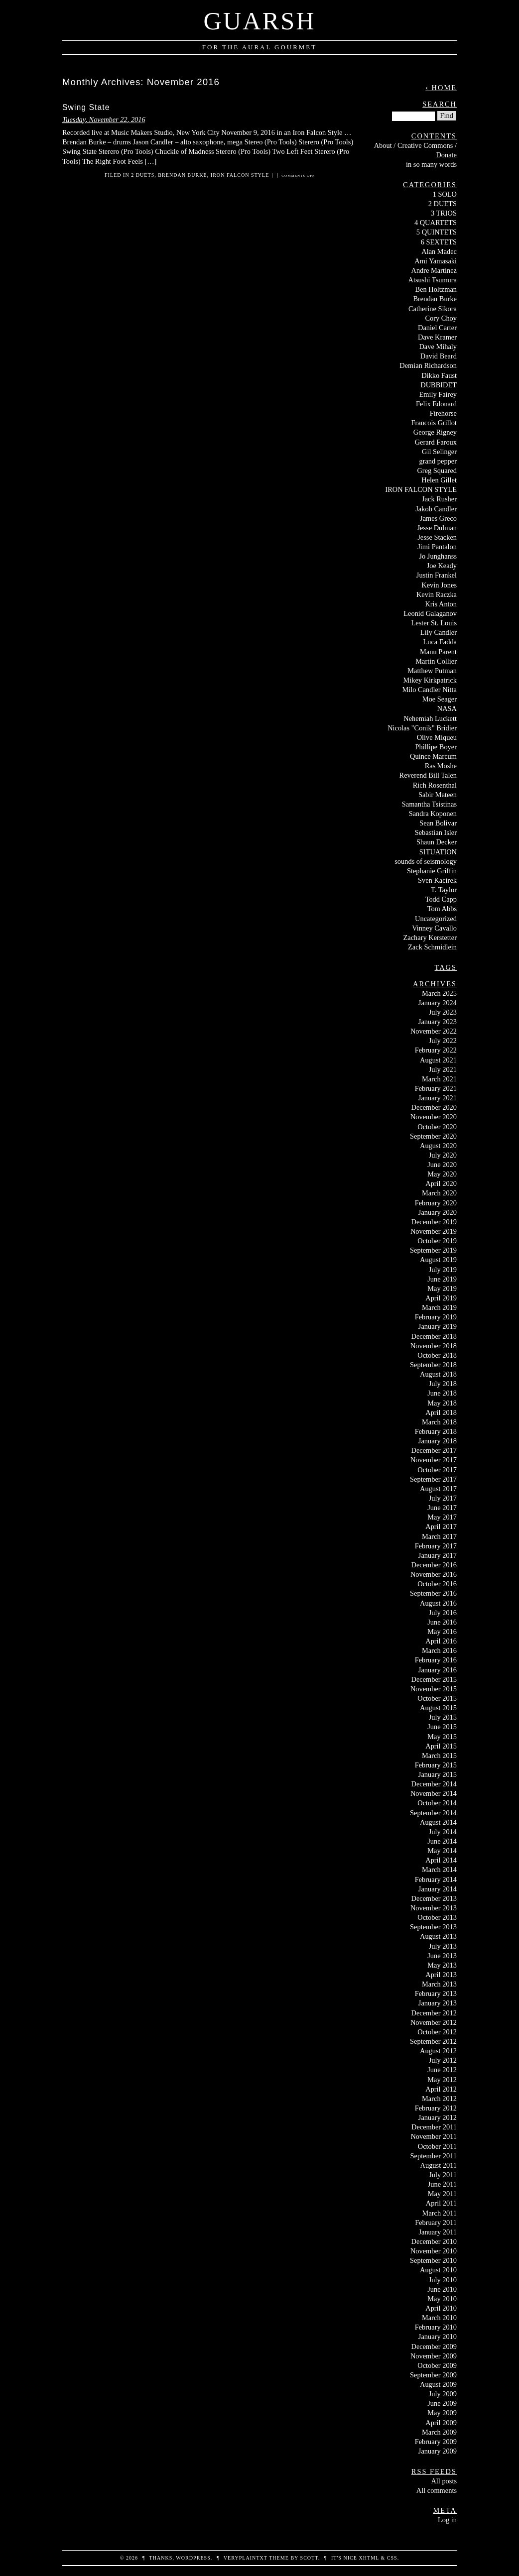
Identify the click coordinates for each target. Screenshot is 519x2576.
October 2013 (437, 1917)
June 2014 (442, 1841)
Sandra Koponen (433, 814)
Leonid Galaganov (430, 613)
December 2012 (434, 2013)
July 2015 (443, 1717)
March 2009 (439, 2432)
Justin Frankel (436, 575)
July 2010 (443, 2280)
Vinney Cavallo (434, 928)
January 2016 (437, 1670)
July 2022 (443, 1041)
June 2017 (442, 1508)
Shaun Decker (436, 842)
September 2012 (433, 2041)
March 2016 (439, 1650)
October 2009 (437, 2365)
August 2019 (438, 1260)
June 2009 (442, 2403)
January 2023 (437, 1022)
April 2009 (441, 2423)
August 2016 (438, 1603)
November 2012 (433, 2022)
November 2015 (433, 1689)
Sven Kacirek (437, 880)
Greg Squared (437, 470)
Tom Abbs (442, 909)
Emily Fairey (438, 394)
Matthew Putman (432, 671)
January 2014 (437, 1889)
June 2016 (442, 1622)
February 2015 (436, 1765)
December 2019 (434, 1222)
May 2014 (442, 1851)
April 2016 (441, 1641)
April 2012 (441, 2089)
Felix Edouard (436, 404)
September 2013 (433, 1927)
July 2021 (443, 1069)
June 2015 (442, 1727)
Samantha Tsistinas (429, 804)
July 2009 (443, 2394)
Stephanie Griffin (432, 871)
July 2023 (443, 1012)
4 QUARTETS (435, 223)
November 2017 (433, 1460)
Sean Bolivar (438, 823)
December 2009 (434, 2346)
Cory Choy (441, 318)
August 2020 (438, 1146)
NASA (447, 708)
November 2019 (433, 1231)
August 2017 (438, 1489)
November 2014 (433, 1793)
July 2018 (443, 1384)
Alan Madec (439, 251)
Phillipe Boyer (436, 747)
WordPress (193, 2558)
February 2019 (436, 1317)
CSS (392, 2558)
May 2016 (442, 1632)
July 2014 (443, 1832)
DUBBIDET (438, 385)
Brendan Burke (182, 175)
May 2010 (442, 2299)
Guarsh (259, 21)
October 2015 (437, 1698)
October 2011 (437, 2146)
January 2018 (437, 1441)
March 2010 (439, 2318)
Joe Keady (442, 566)
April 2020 (441, 1183)
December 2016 (434, 1565)
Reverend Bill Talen (428, 775)
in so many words (431, 164)
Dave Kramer (437, 337)
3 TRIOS (444, 213)
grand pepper (438, 461)
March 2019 (439, 1307)
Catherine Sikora (432, 309)
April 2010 (441, 2308)
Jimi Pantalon (437, 547)
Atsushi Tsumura (432, 280)
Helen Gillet (439, 480)
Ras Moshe (441, 766)
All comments (436, 2490)
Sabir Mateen (437, 795)
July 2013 (443, 1946)
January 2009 (437, 2451)
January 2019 (437, 1326)
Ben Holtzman (436, 289)
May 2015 (442, 1737)
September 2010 (433, 2260)
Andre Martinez (434, 270)
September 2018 (433, 1365)
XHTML (369, 2558)
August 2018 (438, 1374)
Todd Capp (441, 899)
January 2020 (437, 1212)
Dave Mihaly (438, 347)
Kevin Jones (439, 585)
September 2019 (433, 1250)
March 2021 (439, 1079)
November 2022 (433, 1031)
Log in (447, 2520)
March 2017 (439, 1536)
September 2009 (433, 2375)
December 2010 (434, 2241)
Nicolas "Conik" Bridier (422, 728)
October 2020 (437, 1127)
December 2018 (434, 1336)
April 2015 (441, 1746)
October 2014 (437, 1803)
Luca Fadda (440, 642)
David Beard (438, 356)
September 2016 (433, 1593)
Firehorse (443, 413)
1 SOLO (445, 194)
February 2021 (436, 1088)
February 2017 (436, 1546)
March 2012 (439, 2099)
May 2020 (442, 1174)
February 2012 (436, 2108)
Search (439, 104)
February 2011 (436, 2222)
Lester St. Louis (434, 623)
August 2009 (438, 2384)
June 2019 (442, 1279)
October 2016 (437, 1584)
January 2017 (437, 1555)
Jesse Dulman (437, 528)
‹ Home (441, 88)
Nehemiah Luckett (430, 718)
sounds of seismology (425, 861)
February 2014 (436, 1879)
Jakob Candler (436, 509)
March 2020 (439, 1193)
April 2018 (441, 1412)
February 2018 (436, 1431)
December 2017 (434, 1450)
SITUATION (438, 852)
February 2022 (436, 1050)
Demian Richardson (428, 365)
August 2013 (438, 1936)
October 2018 (437, 1355)
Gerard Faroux (436, 442)
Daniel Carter (437, 328)
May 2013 (442, 1965)
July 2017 (443, 1498)
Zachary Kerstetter (430, 937)
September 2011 (433, 2156)
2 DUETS (142, 175)
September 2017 (433, 1479)
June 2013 (442, 1956)
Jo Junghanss (438, 556)
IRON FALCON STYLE (240, 175)
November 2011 (433, 2136)
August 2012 (438, 2051)
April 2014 (441, 1860)
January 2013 (437, 2003)
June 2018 (442, 1393)
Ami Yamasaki (435, 261)
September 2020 (433, 1136)
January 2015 (437, 1774)
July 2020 (443, 1155)
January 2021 (437, 1098)
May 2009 (442, 2413)
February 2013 (436, 1993)
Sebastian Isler (436, 832)
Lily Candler (438, 632)
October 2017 (437, 1470)
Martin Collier (436, 661)
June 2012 (442, 2070)
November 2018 (433, 1346)
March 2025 (439, 993)
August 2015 (438, 1708)
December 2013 (434, 1898)
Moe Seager (439, 699)
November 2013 (433, 1908)
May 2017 (442, 1517)
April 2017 (441, 1526)
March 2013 (439, 1984)
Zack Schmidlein (432, 947)
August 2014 (438, 1822)
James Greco (438, 518)
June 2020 (442, 1165)
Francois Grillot (434, 423)
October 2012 (437, 2032)
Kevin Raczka (436, 594)
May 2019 (442, 1288)
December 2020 (434, 1107)
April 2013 (441, 1975)
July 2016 (443, 1613)
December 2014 (434, 1784)
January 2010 (437, 2337)
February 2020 (436, 1203)
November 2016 (433, 1574)
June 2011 (442, 2184)
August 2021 (438, 1060)
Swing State (86, 107)
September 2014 (433, 1813)
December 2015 (434, 1679)
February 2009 (436, 2442)
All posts (444, 2481)
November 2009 (433, 2356)
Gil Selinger (439, 452)
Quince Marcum (433, 756)
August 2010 (438, 2270)
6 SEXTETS (439, 242)
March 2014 (439, 1869)
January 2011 (437, 2232)
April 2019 (441, 1298)
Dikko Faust (439, 375)
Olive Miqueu (437, 737)
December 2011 (434, 2127)
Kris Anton (441, 604)
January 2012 (437, 2117)
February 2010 (436, 2327)
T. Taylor (444, 890)
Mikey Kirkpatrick (430, 680)
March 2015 (439, 1755)
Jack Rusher (439, 499)
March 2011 (439, 2213)
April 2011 (441, 2203)
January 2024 (437, 1003)
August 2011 (438, 2165)
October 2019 (437, 1241)
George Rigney (435, 432)
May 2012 (442, 2080)
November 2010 (433, 2251)
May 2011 (442, 2194)
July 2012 (443, 2060)
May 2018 (442, 1403)
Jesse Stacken (437, 537)
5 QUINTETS (436, 232)
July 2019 (443, 1270)
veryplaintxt (245, 2558)
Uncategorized (436, 919)
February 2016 (436, 1660)
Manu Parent (438, 652)
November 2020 (433, 1117)
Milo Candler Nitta (429, 690)
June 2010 (442, 2289)
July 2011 (443, 2175)
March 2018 (439, 1422)
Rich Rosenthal (435, 785)
